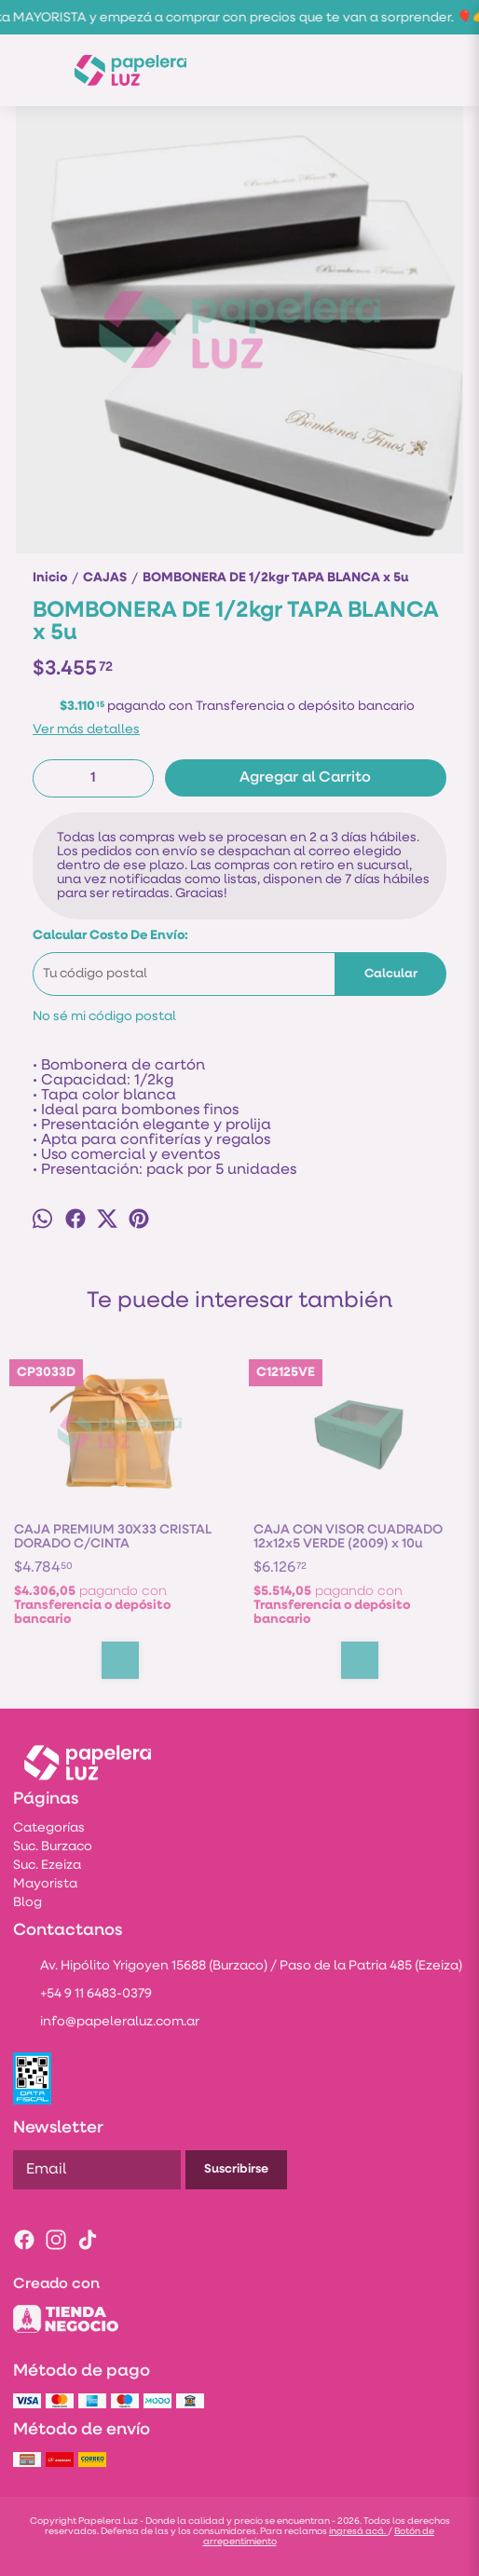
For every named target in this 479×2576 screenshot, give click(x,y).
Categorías (49, 1828)
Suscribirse (236, 2169)
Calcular (390, 974)
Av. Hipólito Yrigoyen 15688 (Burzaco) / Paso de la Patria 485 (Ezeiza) (237, 1967)
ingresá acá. (358, 2532)
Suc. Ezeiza (47, 1866)
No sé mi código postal (104, 1017)
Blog (27, 1903)
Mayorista (45, 1884)
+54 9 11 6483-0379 (82, 1995)
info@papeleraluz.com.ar (106, 2023)
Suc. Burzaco (52, 1847)
